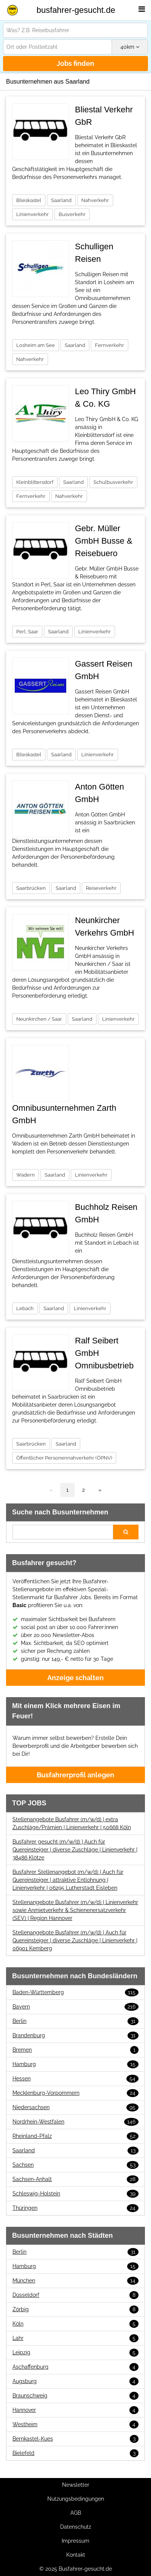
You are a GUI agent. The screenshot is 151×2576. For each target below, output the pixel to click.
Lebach (25, 1308)
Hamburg (75, 2064)
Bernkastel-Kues (75, 2439)
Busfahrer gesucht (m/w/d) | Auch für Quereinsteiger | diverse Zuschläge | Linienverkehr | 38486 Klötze (74, 1850)
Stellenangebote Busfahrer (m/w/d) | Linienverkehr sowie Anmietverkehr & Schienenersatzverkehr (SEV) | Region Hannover (75, 1910)
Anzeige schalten (75, 1678)
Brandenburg (75, 2036)
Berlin (75, 2021)
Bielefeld (75, 2453)
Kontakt (75, 2555)
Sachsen (75, 2165)
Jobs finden (75, 63)
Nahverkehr (95, 200)
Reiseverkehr (101, 888)
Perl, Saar (27, 631)
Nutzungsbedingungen (75, 2499)
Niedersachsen (75, 2107)
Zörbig (75, 2309)
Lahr (75, 2338)
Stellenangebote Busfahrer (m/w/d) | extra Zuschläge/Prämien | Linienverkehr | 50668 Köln (71, 1823)
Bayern (75, 2007)
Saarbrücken (31, 888)
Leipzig (75, 2353)
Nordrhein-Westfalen (75, 2122)
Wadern (25, 1175)
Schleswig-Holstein (75, 2194)
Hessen (75, 2079)
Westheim (75, 2424)
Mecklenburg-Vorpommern (75, 2093)
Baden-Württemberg (75, 1992)
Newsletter (75, 2485)
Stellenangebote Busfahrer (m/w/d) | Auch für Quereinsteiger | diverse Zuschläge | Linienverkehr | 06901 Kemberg (74, 1940)
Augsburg (75, 2381)
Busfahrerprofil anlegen (75, 1775)
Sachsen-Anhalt (75, 2179)
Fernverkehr (109, 345)
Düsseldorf (75, 2295)
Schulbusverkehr (113, 482)
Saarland (61, 200)
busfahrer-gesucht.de (76, 10)
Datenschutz (75, 2527)
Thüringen (75, 2208)
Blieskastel (28, 200)
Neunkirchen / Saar (39, 1019)
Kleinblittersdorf (34, 482)
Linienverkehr (32, 214)
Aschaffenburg (75, 2367)
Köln (75, 2324)
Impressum (75, 2541)
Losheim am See (35, 345)
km (129, 47)
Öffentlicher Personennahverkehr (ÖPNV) (64, 1458)
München (75, 2281)
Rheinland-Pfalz (75, 2136)
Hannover (75, 2410)
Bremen (75, 2050)
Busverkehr (72, 214)
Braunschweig (75, 2396)
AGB (75, 2513)
